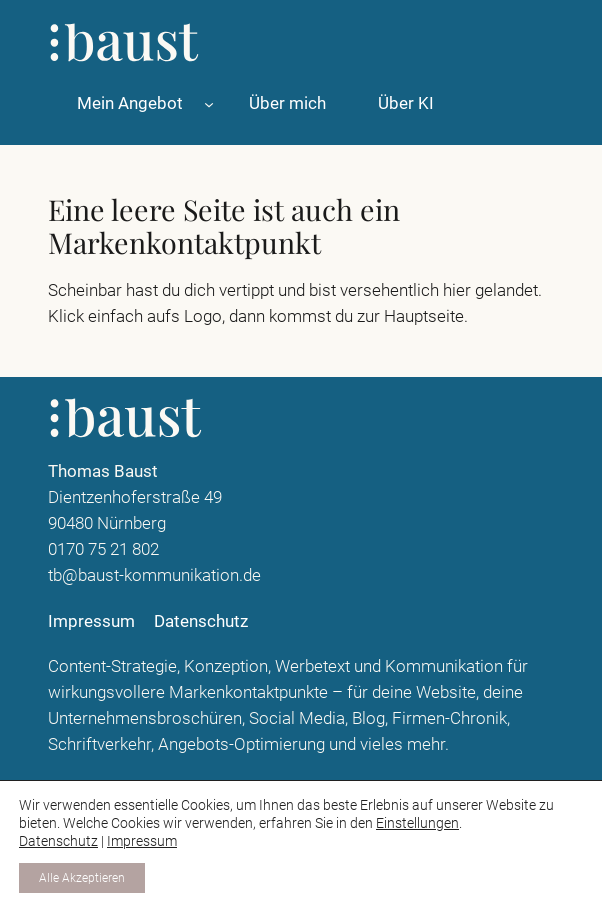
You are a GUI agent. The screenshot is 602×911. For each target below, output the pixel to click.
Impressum (142, 841)
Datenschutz (58, 841)
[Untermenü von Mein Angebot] (209, 103)
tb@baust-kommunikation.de (154, 575)
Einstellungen (417, 823)
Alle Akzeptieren (82, 878)
